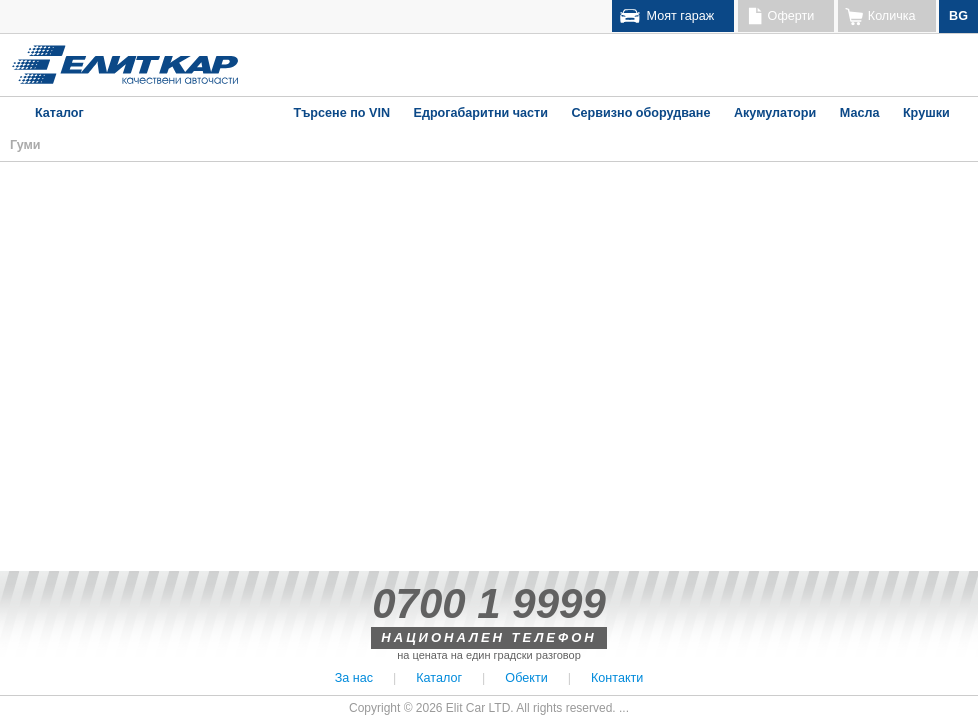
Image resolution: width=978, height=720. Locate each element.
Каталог (59, 113)
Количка (892, 16)
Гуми (25, 145)
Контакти (617, 678)
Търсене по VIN (342, 113)
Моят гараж (680, 16)
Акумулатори (775, 113)
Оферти (791, 16)
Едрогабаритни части (480, 113)
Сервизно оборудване (640, 113)
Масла (860, 113)
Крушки (926, 113)
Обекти (526, 678)
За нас (354, 678)
